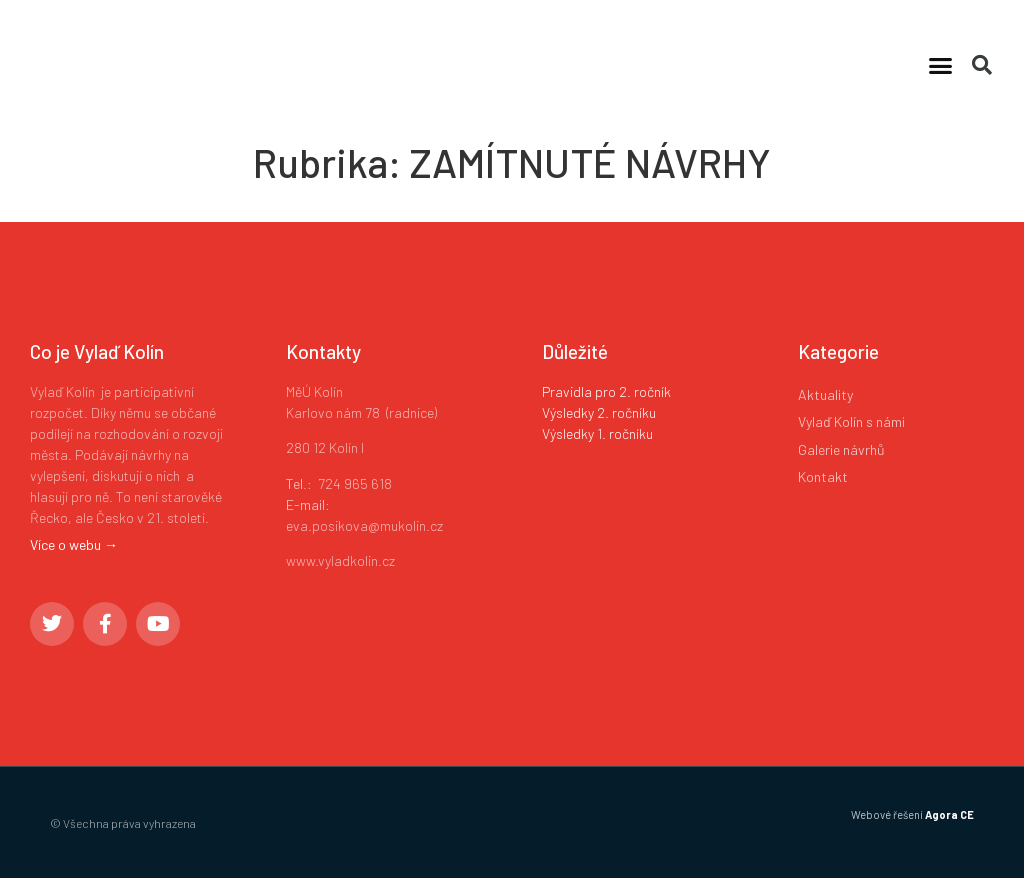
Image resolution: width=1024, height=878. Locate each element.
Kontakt (823, 476)
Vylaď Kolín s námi (851, 421)
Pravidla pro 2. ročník (606, 391)
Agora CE (949, 814)
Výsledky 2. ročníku (599, 412)
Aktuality (825, 394)
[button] (941, 65)
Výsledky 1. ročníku (597, 433)
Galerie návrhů (841, 449)
